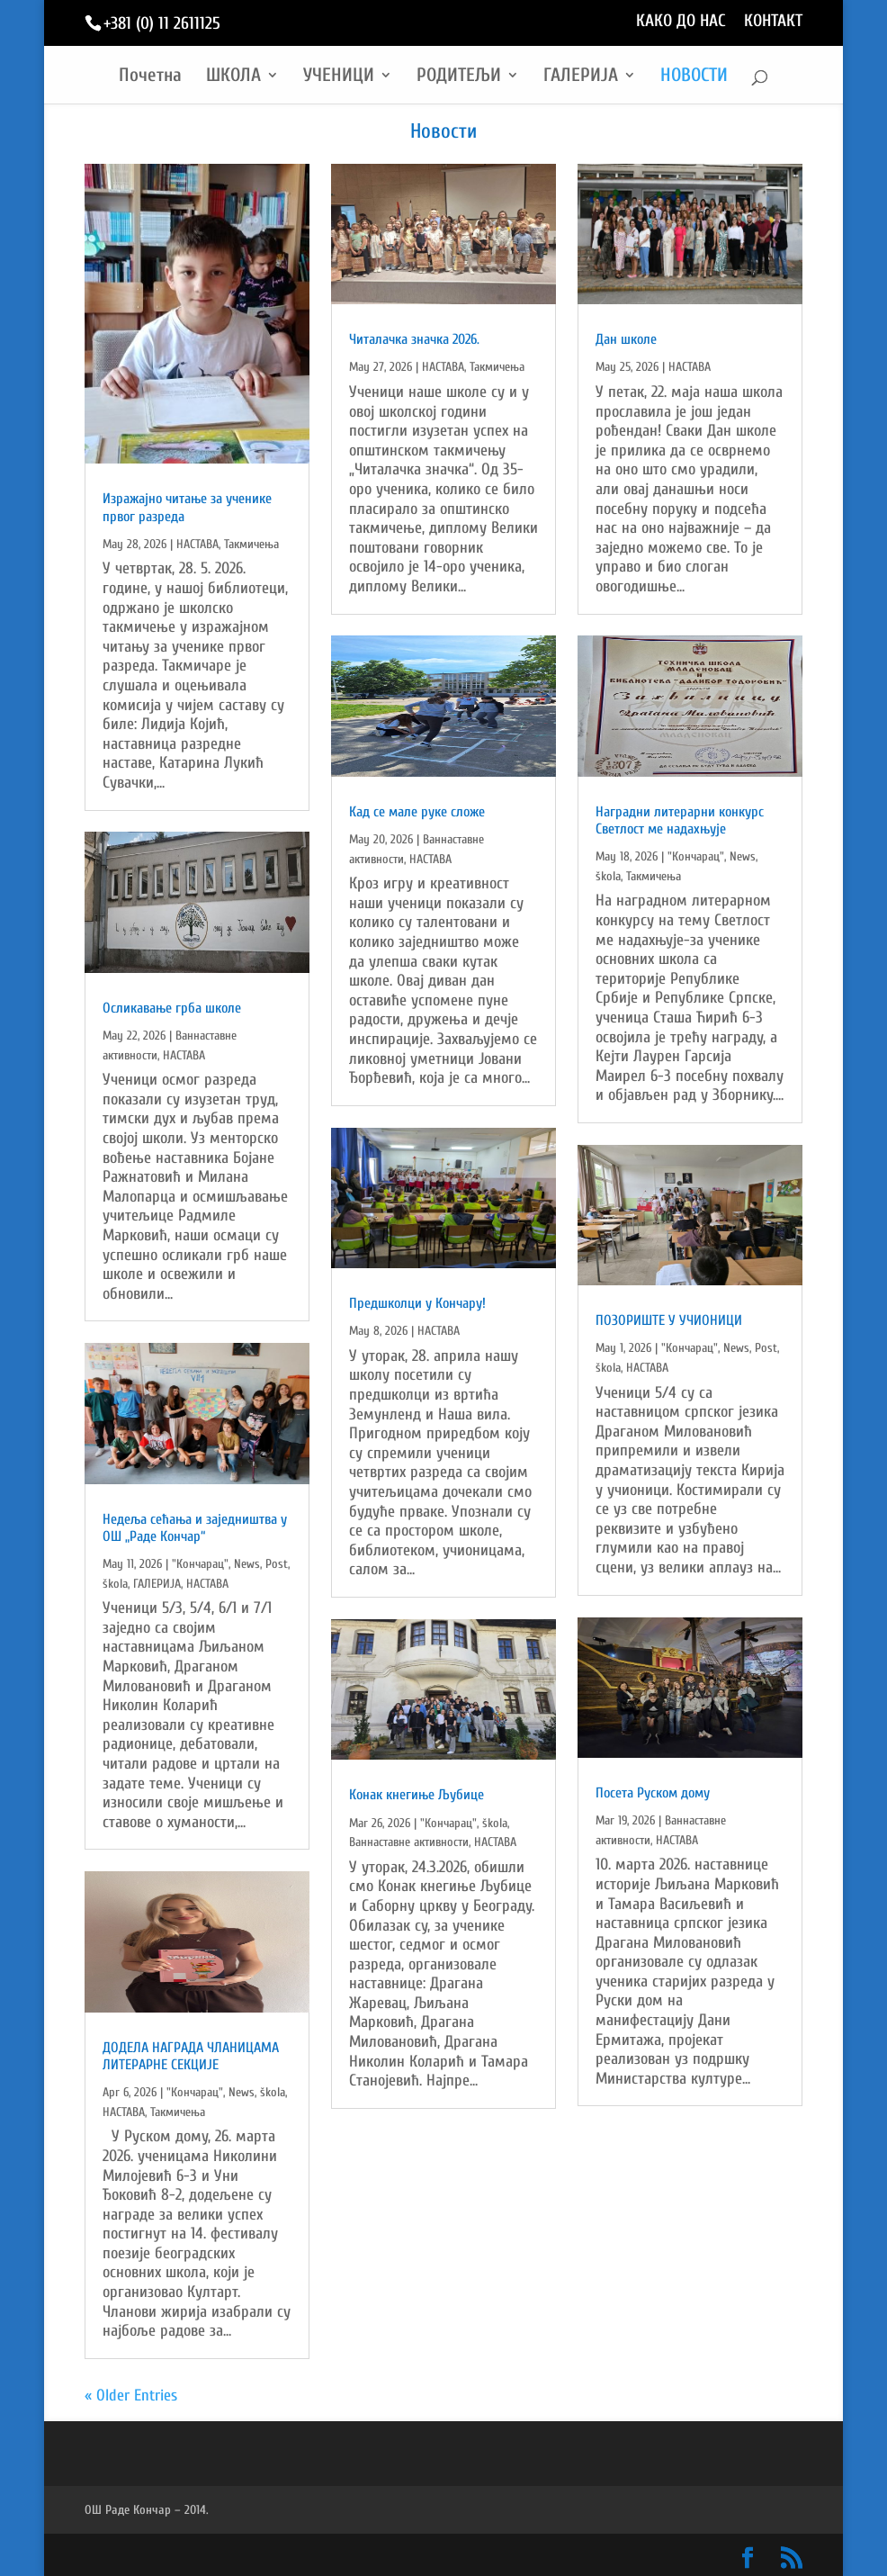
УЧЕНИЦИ (338, 77)
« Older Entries (131, 2395)
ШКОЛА (233, 77)
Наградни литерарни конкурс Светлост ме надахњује (680, 820)
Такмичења (251, 544)
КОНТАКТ (773, 22)
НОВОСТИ (694, 77)
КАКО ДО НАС (681, 22)
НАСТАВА (197, 544)
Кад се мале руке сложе (417, 812)
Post (276, 1564)
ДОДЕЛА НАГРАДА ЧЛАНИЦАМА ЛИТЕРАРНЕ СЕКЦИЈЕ (191, 2056)
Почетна (150, 77)
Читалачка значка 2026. (414, 339)
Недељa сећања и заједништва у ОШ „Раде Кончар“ (195, 1528)
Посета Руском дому (653, 1793)
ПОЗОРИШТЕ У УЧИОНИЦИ (669, 1320)
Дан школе (626, 339)
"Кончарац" (200, 1564)
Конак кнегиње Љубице (416, 1795)
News (247, 1564)
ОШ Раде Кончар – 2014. (147, 2509)
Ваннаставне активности (409, 1842)
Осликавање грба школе (172, 1008)
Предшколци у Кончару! (417, 1303)
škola (115, 1583)
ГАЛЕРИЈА (580, 77)
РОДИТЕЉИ (459, 77)
